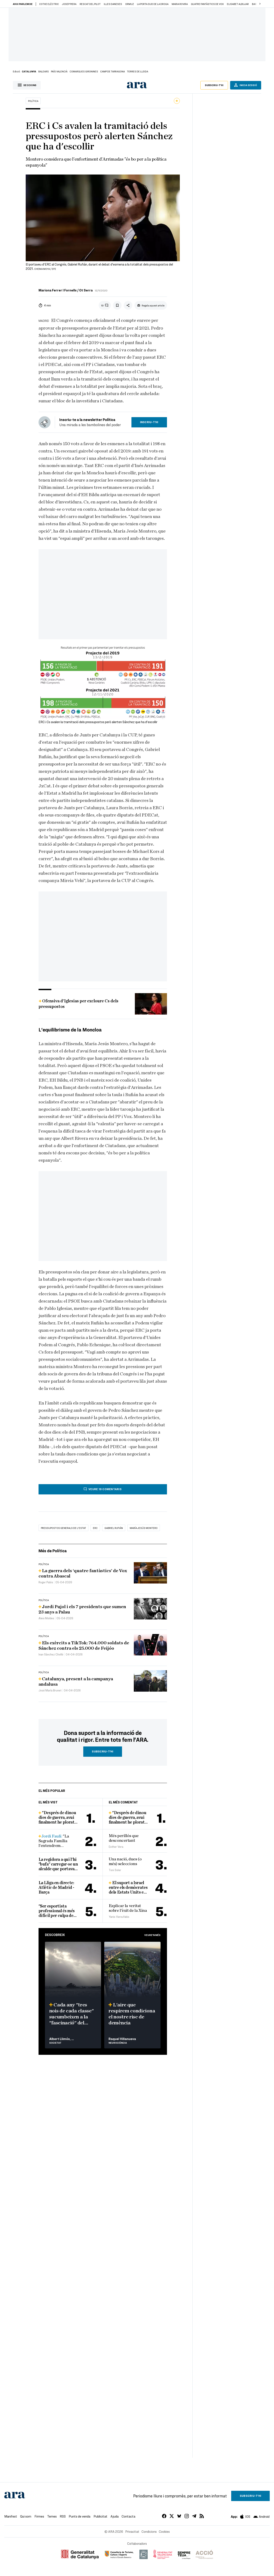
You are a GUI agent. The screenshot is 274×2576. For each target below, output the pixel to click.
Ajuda (114, 2516)
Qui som (25, 2516)
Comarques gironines (84, 71)
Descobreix (55, 1935)
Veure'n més (152, 1934)
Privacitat (132, 2531)
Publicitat (100, 2516)
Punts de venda (79, 2516)
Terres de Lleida (137, 71)
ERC (95, 1527)
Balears (43, 71)
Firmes (39, 2516)
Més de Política (53, 1550)
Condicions (149, 2531)
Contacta (128, 2516)
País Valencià (59, 71)
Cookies (164, 2531)
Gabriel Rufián (113, 1527)
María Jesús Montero (144, 1527)
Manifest (10, 2516)
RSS (63, 2516)
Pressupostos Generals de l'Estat (63, 1527)
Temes (52, 2516)
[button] (260, 4)
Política (33, 100)
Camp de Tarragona (112, 71)
